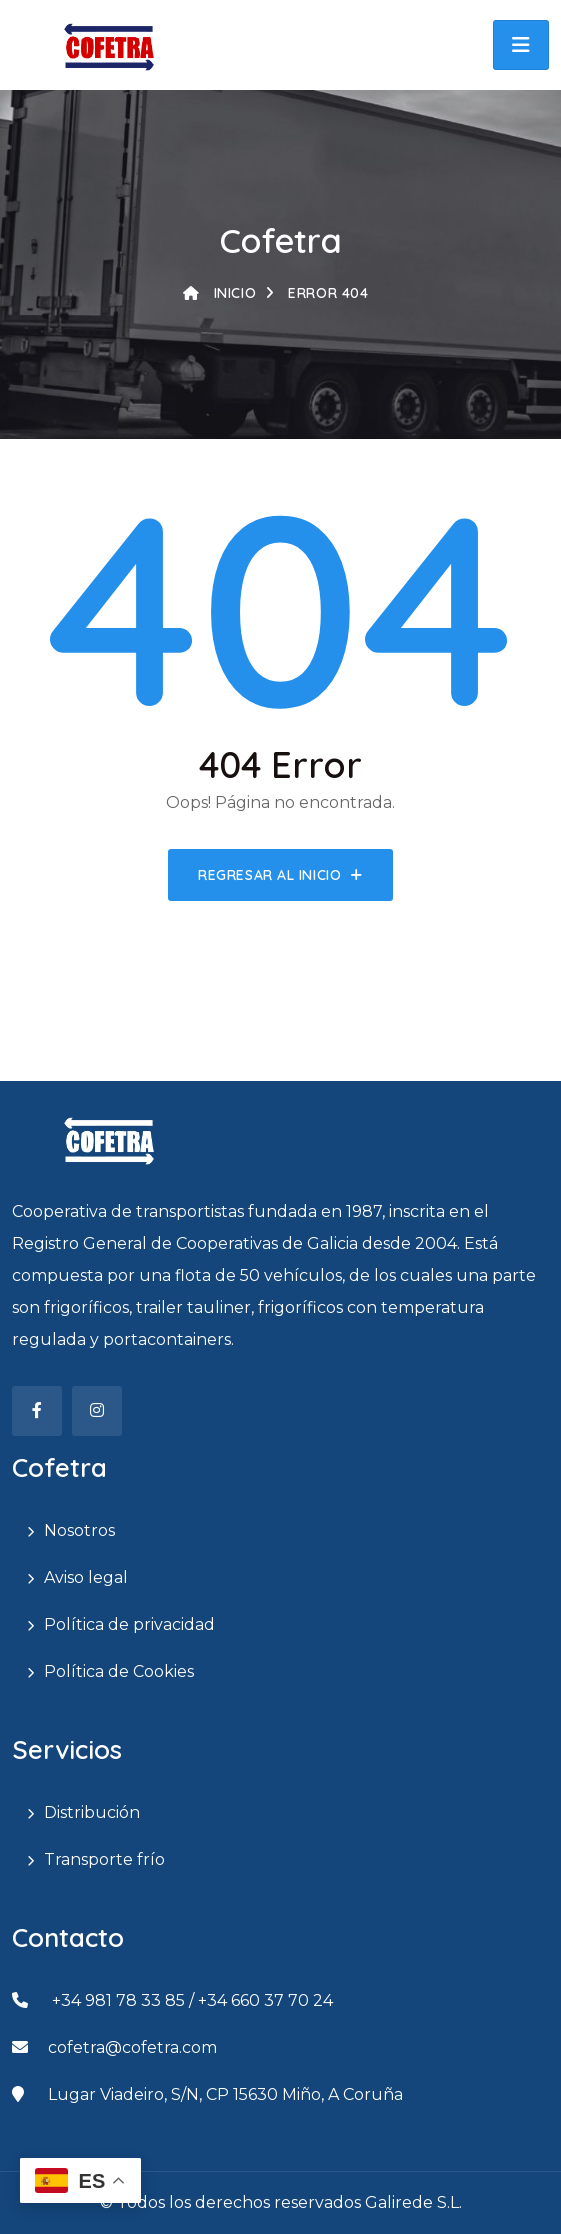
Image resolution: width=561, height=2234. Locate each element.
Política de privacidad (129, 1624)
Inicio (219, 293)
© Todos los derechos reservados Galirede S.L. (281, 2202)
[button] (521, 45)
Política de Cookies (119, 1671)
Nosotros (79, 1530)
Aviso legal (86, 1577)
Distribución (92, 1812)
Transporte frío (104, 1859)
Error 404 (317, 293)
